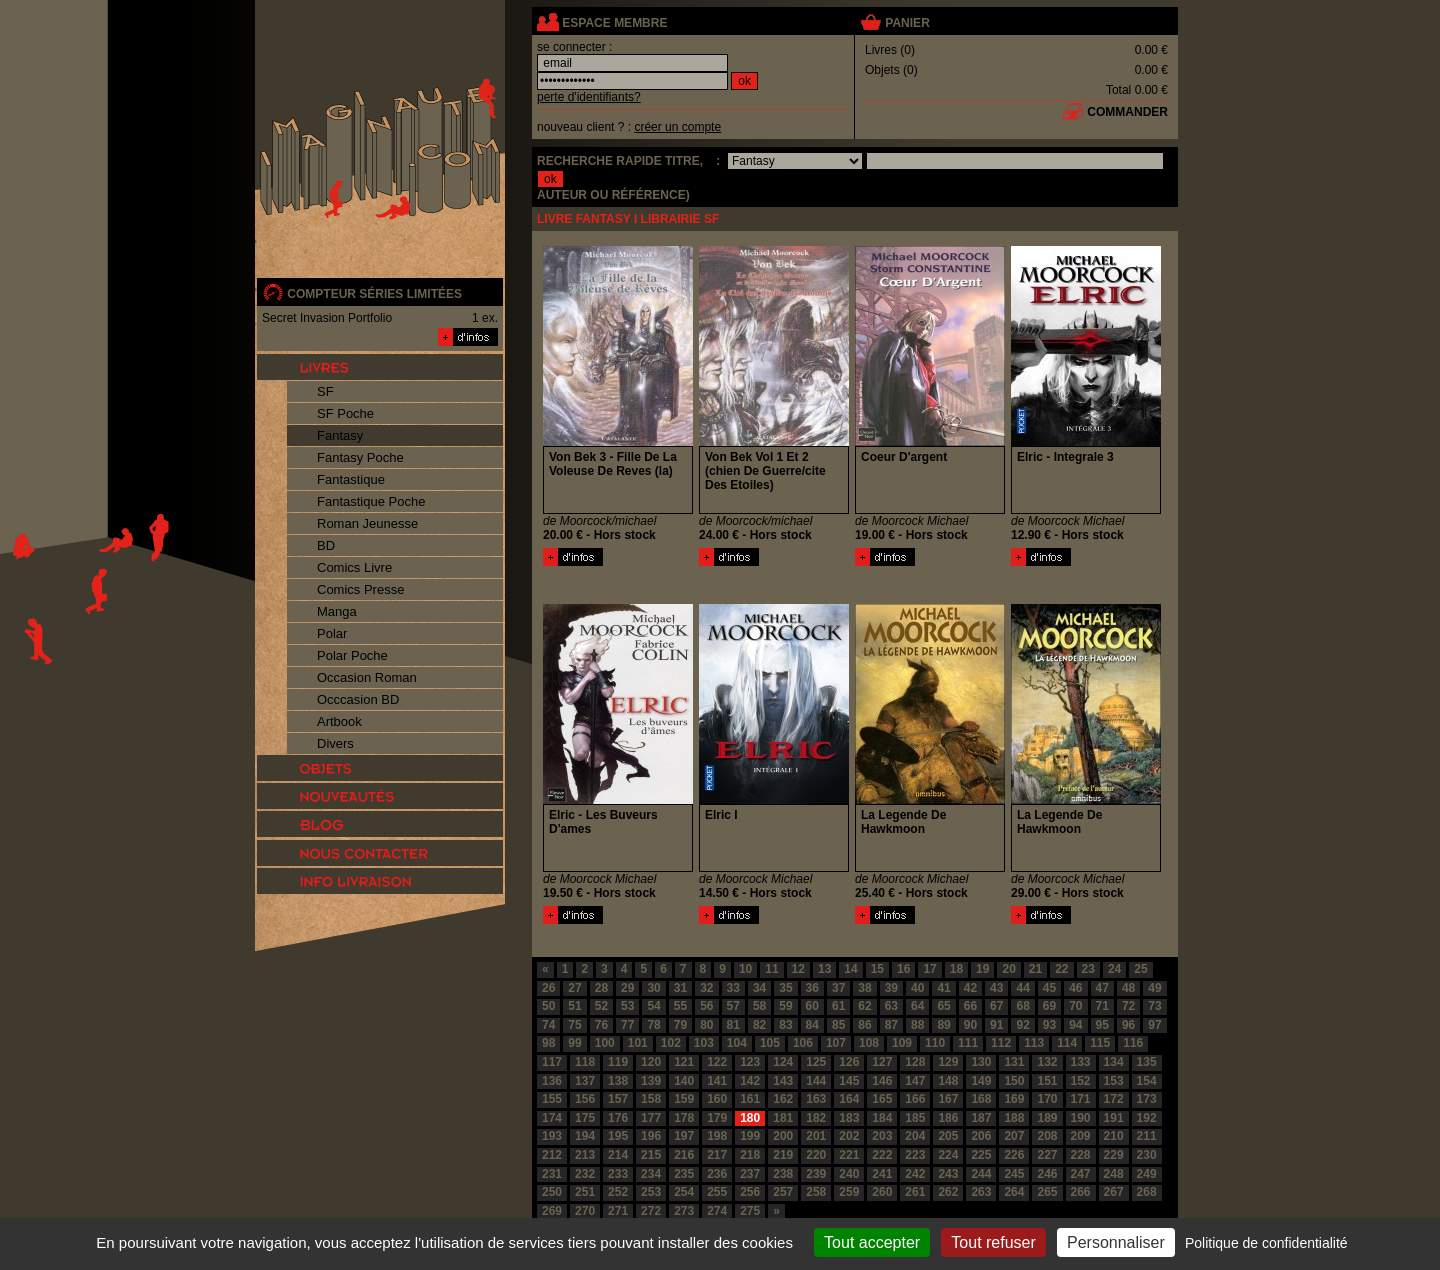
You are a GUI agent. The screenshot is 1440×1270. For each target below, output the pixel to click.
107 (836, 1043)
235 (684, 1174)
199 (750, 1136)
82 (759, 1025)
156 (585, 1099)
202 (849, 1136)
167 (948, 1099)
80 (706, 1025)
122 (717, 1062)
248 (1114, 1174)
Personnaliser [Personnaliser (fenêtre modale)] (1116, 1242)
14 (850, 969)
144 (816, 1081)
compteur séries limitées (374, 294)
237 (750, 1174)
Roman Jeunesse (367, 523)
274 (717, 1211)
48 (1128, 988)
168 (981, 1099)
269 (552, 1211)
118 (585, 1062)
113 (1034, 1043)
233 (618, 1174)
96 (1128, 1025)
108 (869, 1043)
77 (627, 1025)
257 (783, 1192)
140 (684, 1081)
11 (771, 969)
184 (882, 1118)
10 (745, 969)
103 (704, 1043)
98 (548, 1043)
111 (968, 1043)
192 (1147, 1118)
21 (1035, 969)
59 (785, 1006)
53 (627, 1006)
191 (1114, 1118)
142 (750, 1081)
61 (838, 1006)
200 (783, 1136)
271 (618, 1211)
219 (783, 1155)
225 (981, 1155)
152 (1081, 1081)
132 (1047, 1062)
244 (981, 1174)
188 (1014, 1118)
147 (915, 1081)
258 (816, 1192)
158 (651, 1099)
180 (750, 1118)
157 (618, 1099)
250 (552, 1192)
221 (849, 1155)
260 (882, 1192)
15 (877, 969)
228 (1081, 1155)
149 (981, 1081)
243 (948, 1174)
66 (970, 1006)
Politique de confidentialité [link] (1266, 1243)
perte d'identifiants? (589, 97)
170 (1047, 1099)
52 (601, 1006)
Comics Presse (360, 589)
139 (651, 1081)
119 (618, 1062)
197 (684, 1136)
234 (651, 1174)
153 (1114, 1081)
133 (1081, 1062)
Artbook (339, 721)
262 (948, 1192)
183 (849, 1118)
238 (783, 1174)
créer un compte (677, 127)
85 (838, 1025)
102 (671, 1043)
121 (684, 1062)
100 (605, 1043)
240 (849, 1174)
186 (948, 1118)
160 (717, 1099)
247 (1081, 1174)
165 (882, 1099)
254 (684, 1192)
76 (601, 1025)
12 (798, 969)
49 (1154, 988)
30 (653, 988)
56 (706, 1006)
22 (1061, 969)
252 (618, 1192)
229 (1114, 1155)
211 (1147, 1136)
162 (783, 1099)
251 (585, 1192)
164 (849, 1099)
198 (717, 1136)
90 (970, 1025)
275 (750, 1211)
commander (1127, 112)
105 (770, 1043)
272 (651, 1211)
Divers (335, 743)
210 (1114, 1136)
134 (1114, 1062)
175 (585, 1118)
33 (733, 988)
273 (684, 1211)
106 (803, 1043)
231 (552, 1174)
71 (1102, 1006)
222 (882, 1155)
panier (907, 23)
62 (864, 1006)
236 (717, 1174)
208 (1047, 1136)
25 (1140, 969)
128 (915, 1062)
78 (653, 1025)
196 (651, 1136)
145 (849, 1081)
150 (1014, 1081)
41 (943, 988)
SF (325, 391)
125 (816, 1062)
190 (1081, 1118)
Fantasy (340, 435)
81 (733, 1025)
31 (680, 988)
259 (849, 1192)
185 (915, 1118)
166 (915, 1099)
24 (1114, 969)
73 (1154, 1006)
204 (915, 1136)
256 (750, 1192)
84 (812, 1025)
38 (864, 988)
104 (737, 1043)
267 (1114, 1192)
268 (1147, 1192)
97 (1154, 1025)
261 (915, 1192)
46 (1075, 988)
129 (948, 1062)
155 (552, 1099)
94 (1075, 1025)
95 (1102, 1025)
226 (1014, 1155)
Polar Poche (352, 655)
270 (585, 1211)
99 (574, 1043)
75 (574, 1025)
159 (684, 1099)
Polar (332, 633)
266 (1081, 1192)
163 (816, 1099)
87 (891, 1025)
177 (651, 1118)
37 (838, 988)
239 (816, 1174)
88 (917, 1025)
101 (638, 1043)
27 (574, 988)
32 (706, 988)
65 (943, 1006)
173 (1147, 1099)
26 (548, 988)
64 (917, 1006)
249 (1147, 1174)
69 (1049, 1006)
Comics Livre (354, 567)
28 (601, 988)
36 (812, 988)
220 (816, 1155)
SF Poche (345, 413)
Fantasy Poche (360, 457)
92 (1022, 1025)
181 (783, 1118)
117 (552, 1062)
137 (585, 1081)
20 (1008, 969)
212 (552, 1155)
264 (1014, 1192)
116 (1133, 1043)
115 (1100, 1043)
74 (548, 1025)
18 (956, 969)
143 (783, 1081)
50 (548, 1006)
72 (1128, 1006)
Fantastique (351, 479)
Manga (337, 611)
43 (996, 988)
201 (816, 1136)
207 (1014, 1136)
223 (915, 1155)
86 (864, 1025)
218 (750, 1155)
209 (1081, 1136)
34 (759, 988)
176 (618, 1118)
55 (680, 1006)
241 (882, 1174)
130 (981, 1062)
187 (981, 1118)
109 (902, 1043)
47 (1102, 988)
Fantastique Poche (371, 501)
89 (943, 1025)
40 (917, 988)
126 (849, 1062)
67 (996, 1006)
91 (996, 1025)
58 (759, 1006)
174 (552, 1118)
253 (651, 1192)
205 (948, 1136)
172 (1114, 1099)
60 (812, 1006)
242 (915, 1174)
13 (824, 969)
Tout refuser (993, 1242)
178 (684, 1118)
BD (326, 545)
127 (882, 1062)
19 (982, 969)
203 (882, 1136)
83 (785, 1025)
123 (750, 1062)
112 (1001, 1043)
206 (981, 1136)
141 (717, 1081)
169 (1014, 1099)
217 (717, 1155)
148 (948, 1081)
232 (585, 1174)
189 (1047, 1118)
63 (891, 1006)
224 (948, 1155)
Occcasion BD (358, 699)
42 (970, 988)
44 (1022, 988)
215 (651, 1155)
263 (981, 1192)
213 (585, 1155)
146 (882, 1081)
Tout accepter (872, 1242)
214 (618, 1155)
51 (574, 1006)
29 (627, 988)
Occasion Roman (367, 677)
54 (653, 1006)
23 (1088, 969)
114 (1067, 1043)
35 (785, 988)
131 (1014, 1062)
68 (1022, 1006)
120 (651, 1062)
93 (1049, 1025)
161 (750, 1099)
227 (1047, 1155)
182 (816, 1118)
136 (552, 1081)
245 (1014, 1174)
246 (1047, 1174)
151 (1047, 1081)
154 (1147, 1081)
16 (903, 969)
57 (733, 1006)
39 (891, 988)
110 (935, 1043)
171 (1081, 1099)
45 (1049, 988)
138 (618, 1081)
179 (717, 1118)
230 (1147, 1155)
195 (618, 1136)
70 (1075, 1006)
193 (552, 1136)
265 (1047, 1192)
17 (929, 969)
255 (717, 1192)
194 (585, 1136)
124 (783, 1062)
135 (1147, 1062)
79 (680, 1025)
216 (684, 1155)
